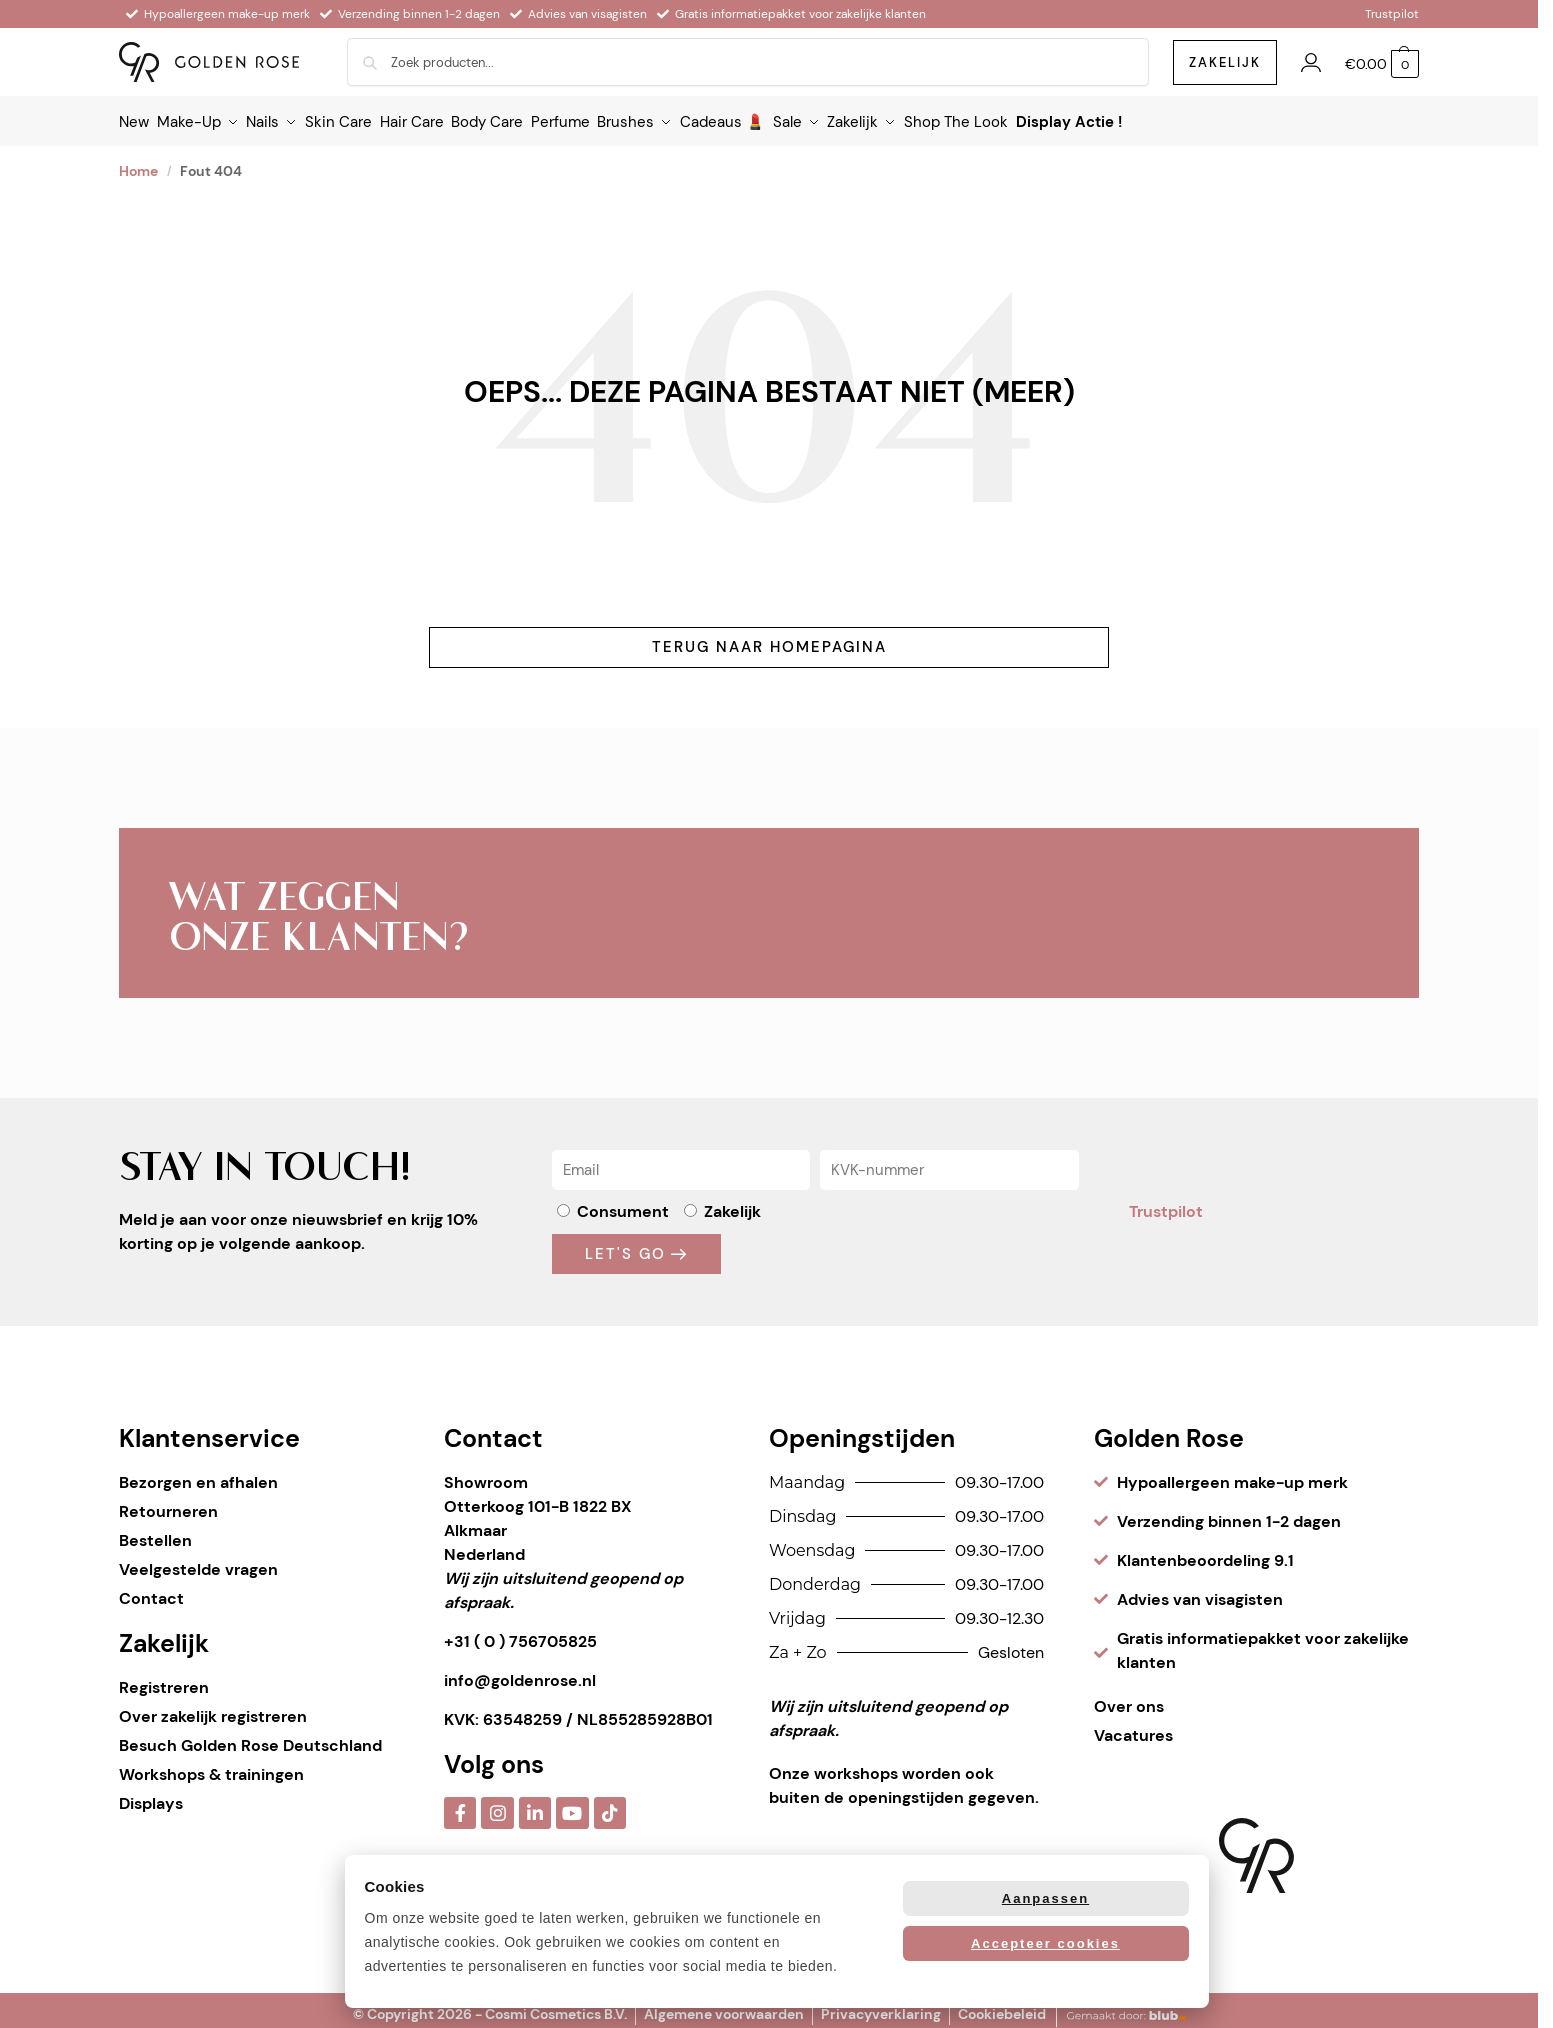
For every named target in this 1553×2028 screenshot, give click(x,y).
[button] (1382, 64)
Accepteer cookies (1045, 1943)
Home (138, 162)
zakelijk (1225, 62)
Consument (623, 1202)
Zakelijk (732, 1202)
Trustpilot (1392, 14)
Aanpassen (1045, 1898)
